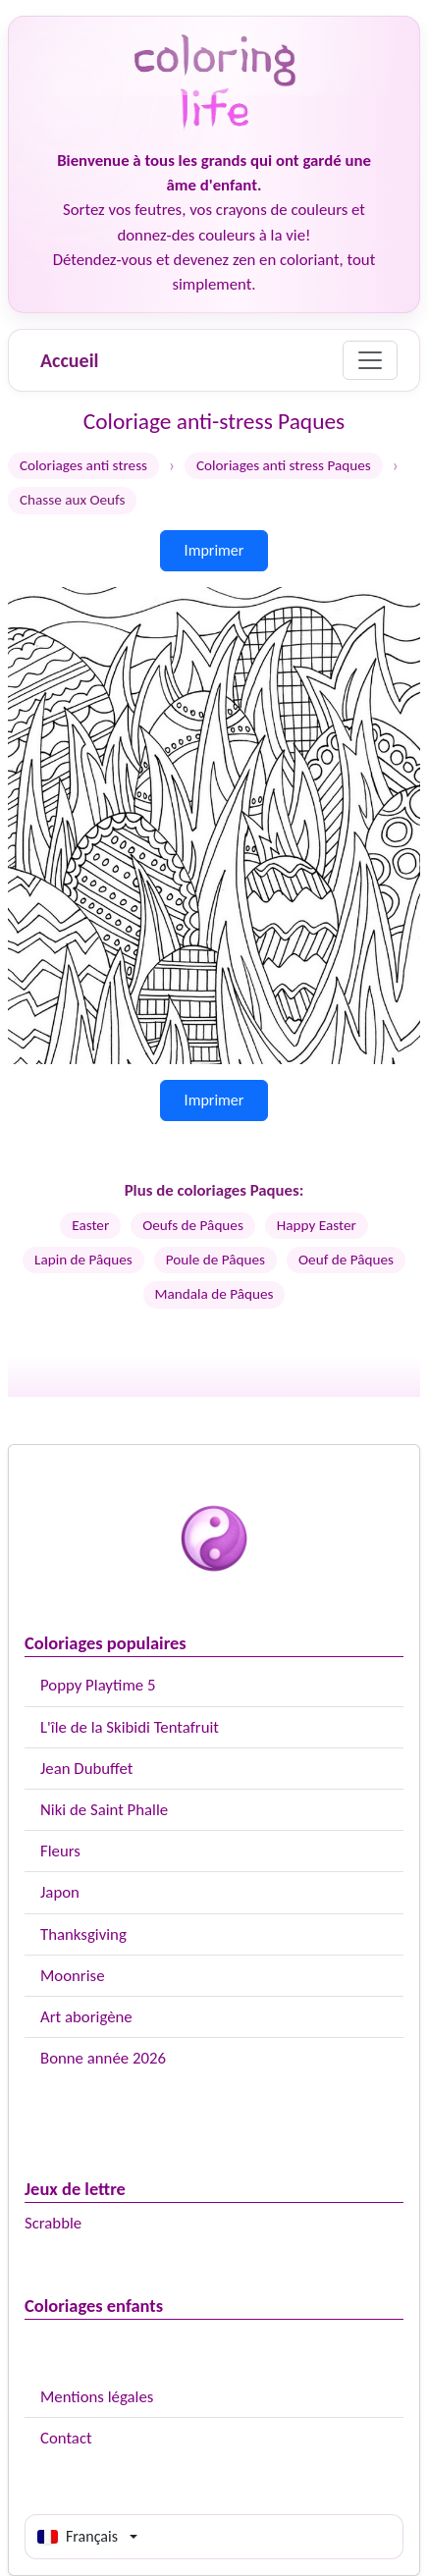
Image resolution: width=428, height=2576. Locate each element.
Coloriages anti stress (83, 465)
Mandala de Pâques (214, 1294)
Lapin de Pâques (83, 1259)
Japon (60, 1892)
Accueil (69, 360)
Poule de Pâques (215, 1259)
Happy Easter (316, 1225)
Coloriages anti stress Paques (283, 465)
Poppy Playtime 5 (97, 1685)
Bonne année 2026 (103, 2058)
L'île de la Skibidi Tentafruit (129, 1727)
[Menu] (370, 360)
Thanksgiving (83, 1934)
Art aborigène (86, 2017)
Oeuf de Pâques (346, 1259)
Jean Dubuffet (86, 1768)
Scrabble (53, 2223)
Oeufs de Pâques (192, 1225)
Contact (66, 2438)
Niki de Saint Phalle (104, 1809)
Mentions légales (96, 2397)
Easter (90, 1225)
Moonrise (72, 1975)
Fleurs (60, 1851)
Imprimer (214, 550)
